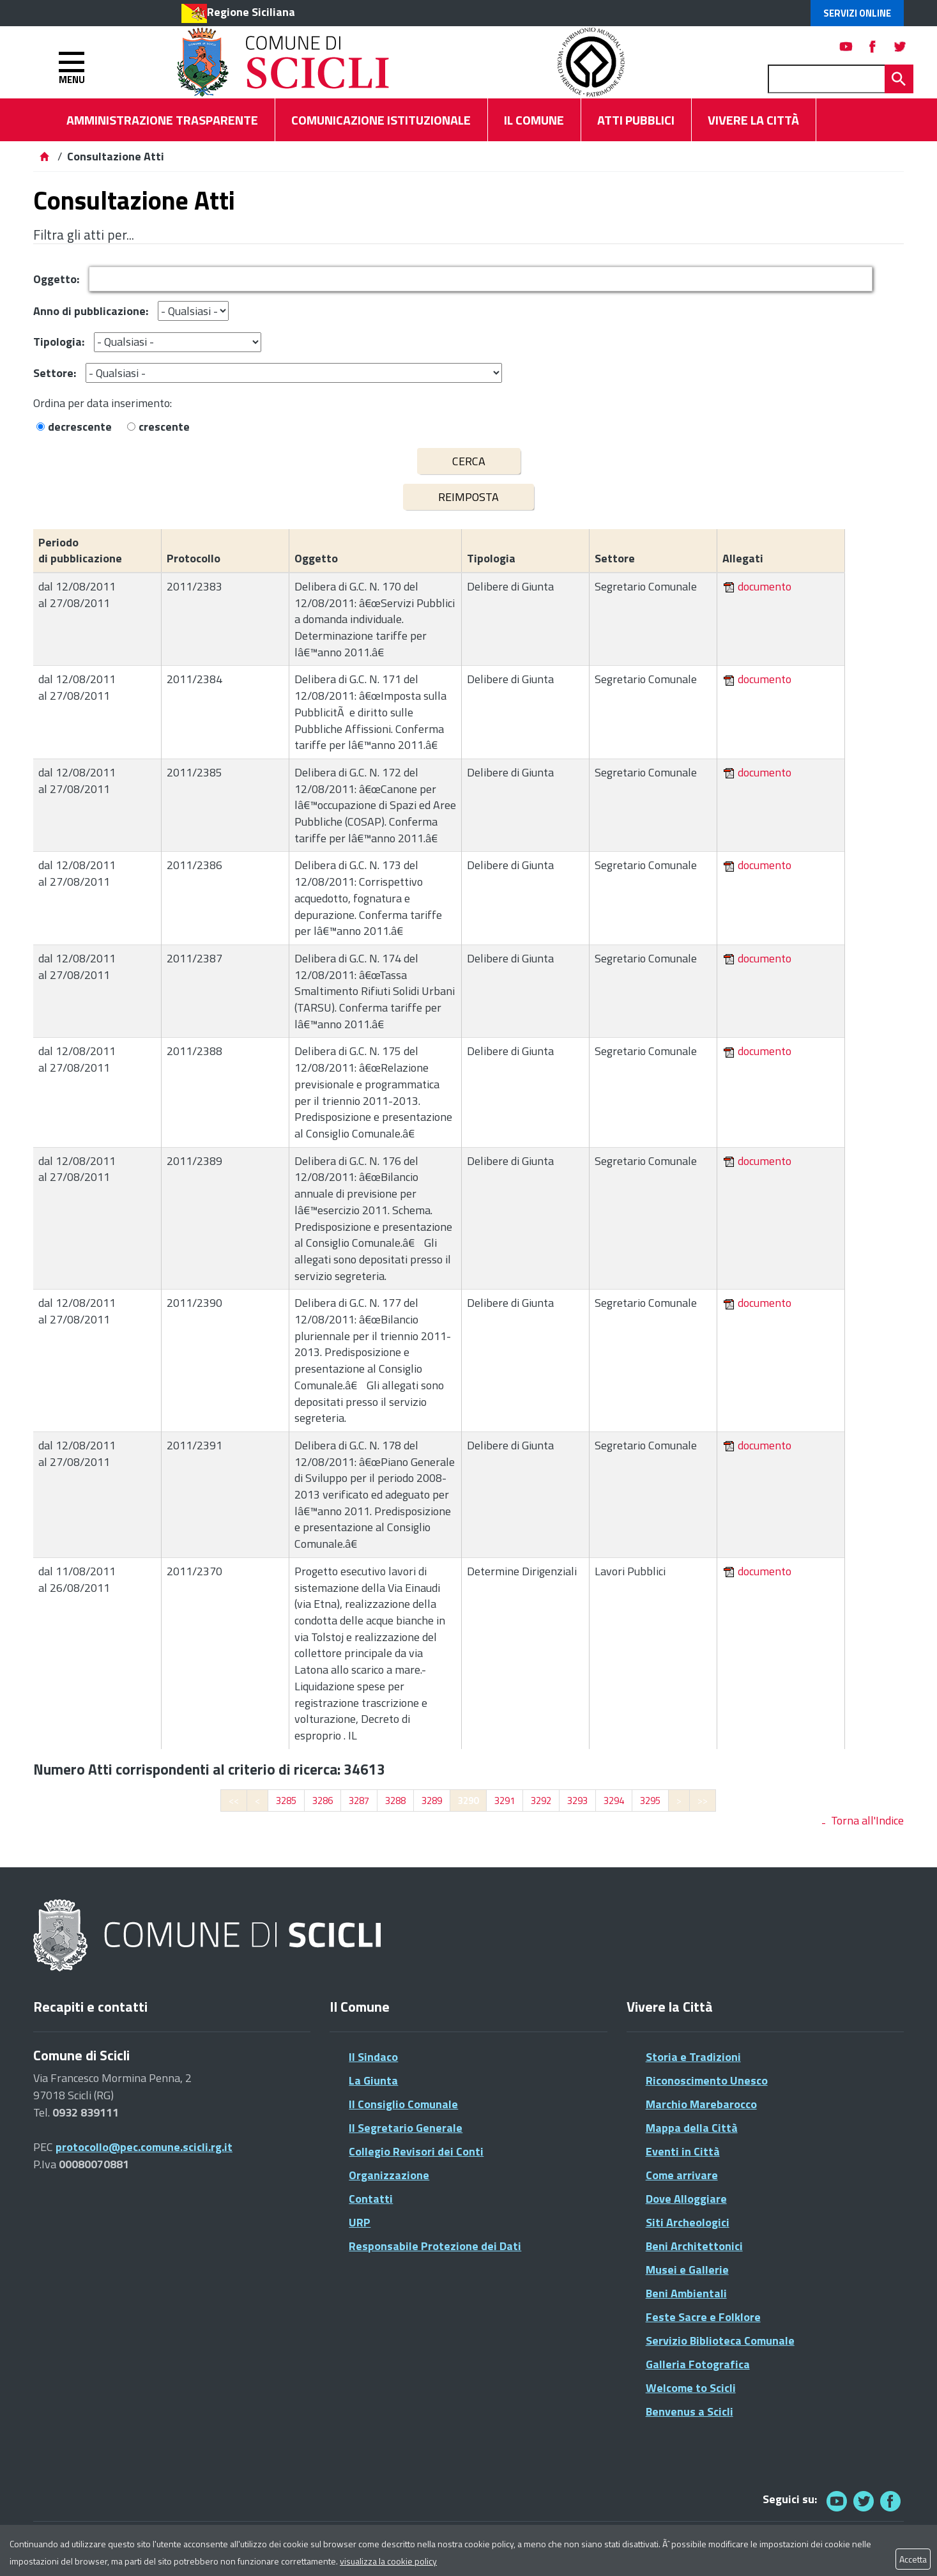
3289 (432, 1800)
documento (764, 586)
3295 (650, 1800)
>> (702, 1800)
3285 (286, 1800)
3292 (541, 1800)
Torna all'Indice (867, 1820)
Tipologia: (58, 341)
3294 (614, 1800)
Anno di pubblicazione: (90, 311)
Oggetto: (56, 279)
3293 (577, 1800)
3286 (322, 1800)
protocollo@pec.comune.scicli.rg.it (144, 2147)
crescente (164, 426)
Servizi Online (857, 13)
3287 (359, 1800)
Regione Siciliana (251, 11)
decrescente (80, 426)
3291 (504, 1800)
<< (234, 1800)
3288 (395, 1800)
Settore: (54, 373)
